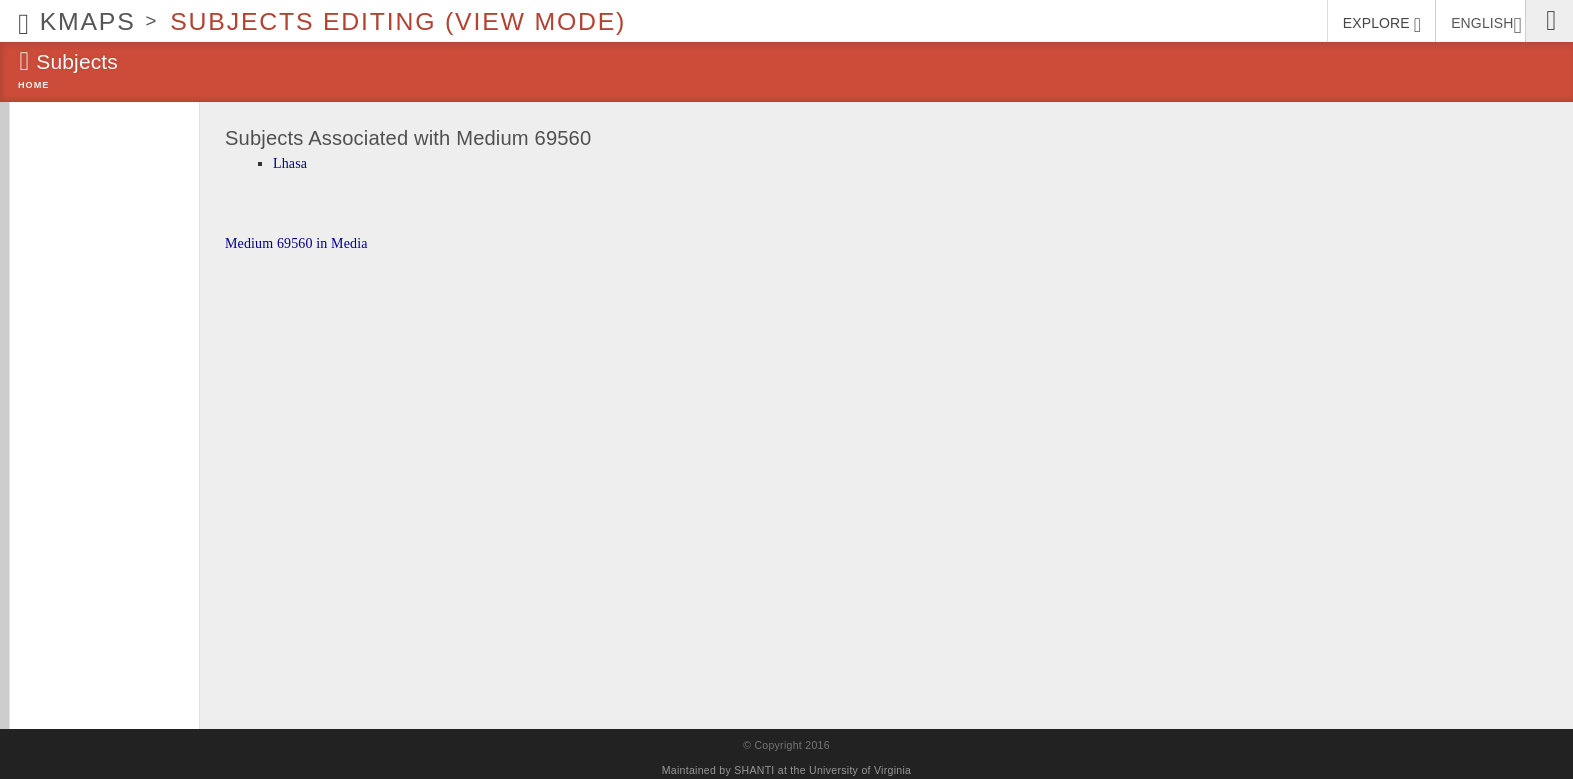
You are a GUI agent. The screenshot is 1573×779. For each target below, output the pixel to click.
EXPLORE (1382, 25)
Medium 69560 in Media (296, 243)
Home (33, 85)
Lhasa (290, 163)
